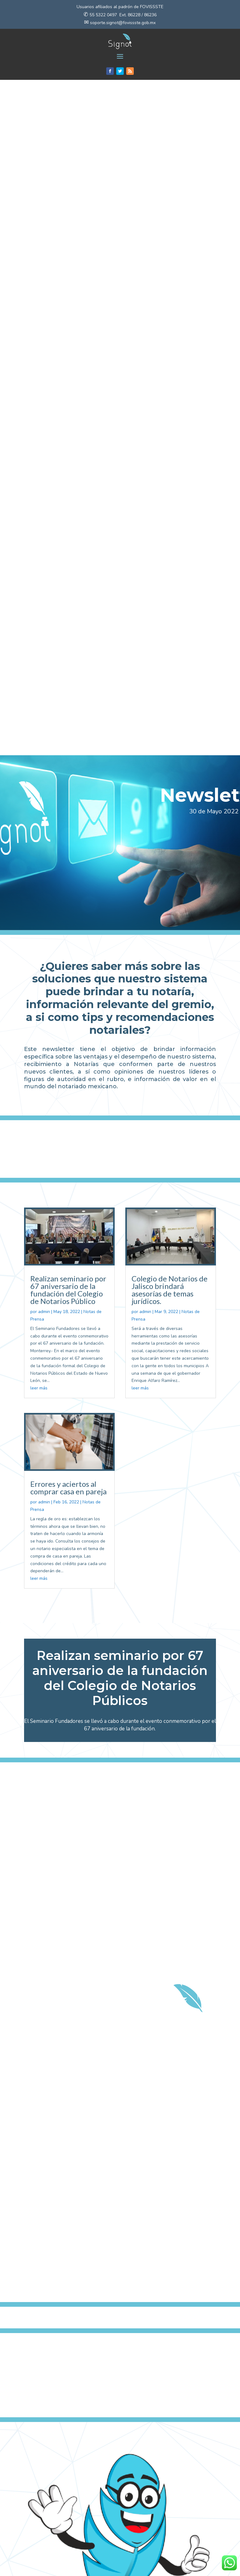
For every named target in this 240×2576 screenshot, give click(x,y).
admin (44, 637)
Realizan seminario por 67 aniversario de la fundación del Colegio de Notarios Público (68, 615)
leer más (39, 713)
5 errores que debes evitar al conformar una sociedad (69, 2516)
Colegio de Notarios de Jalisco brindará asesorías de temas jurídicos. (170, 615)
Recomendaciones (48, 2541)
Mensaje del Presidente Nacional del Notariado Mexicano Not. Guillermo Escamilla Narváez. (165, 2527)
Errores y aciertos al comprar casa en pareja (68, 812)
